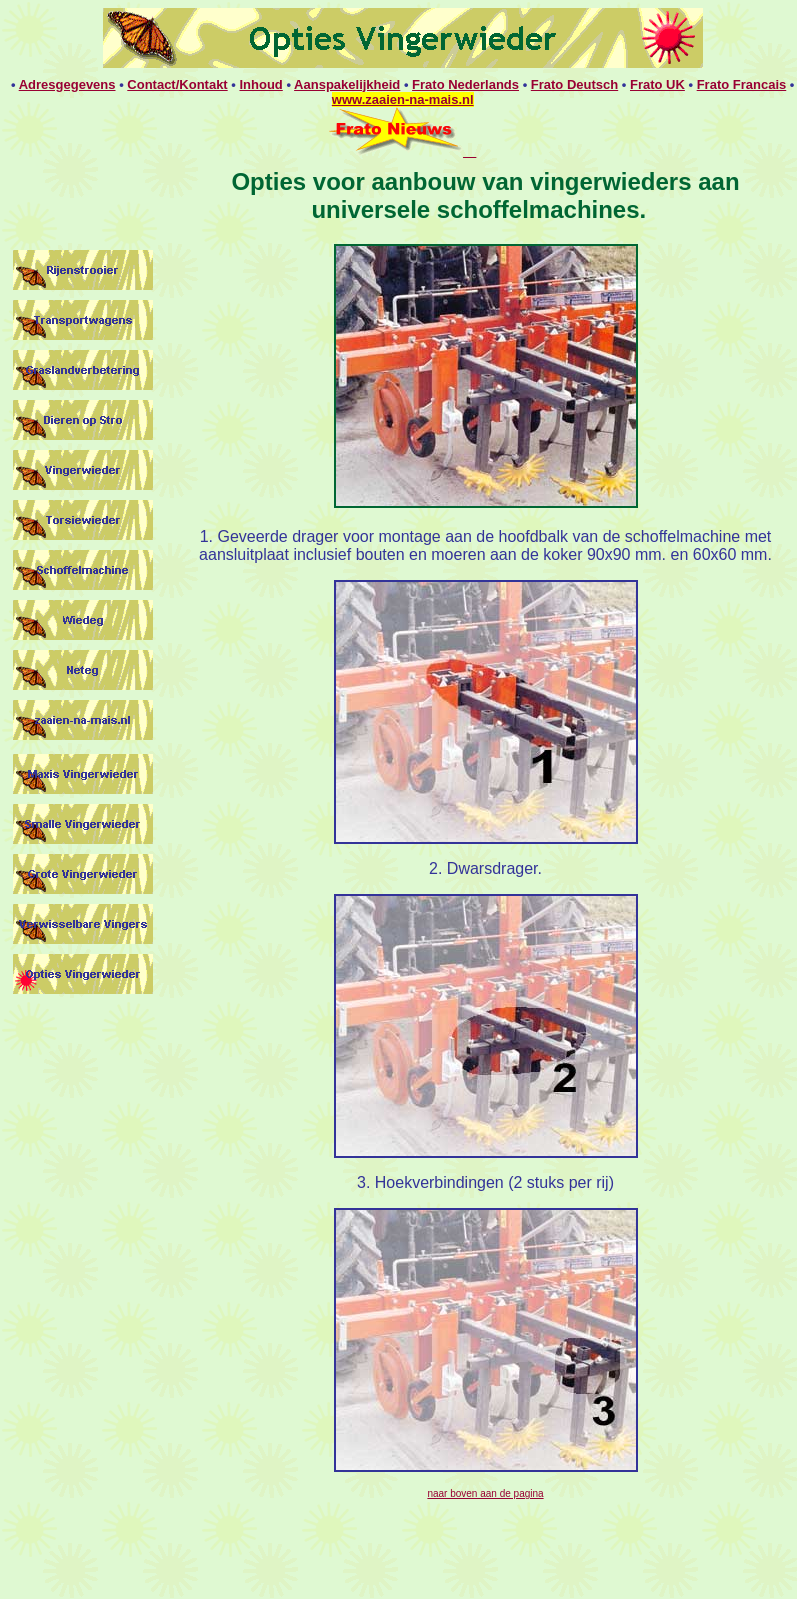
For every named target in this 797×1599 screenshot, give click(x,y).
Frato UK (657, 84)
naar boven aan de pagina (485, 1493)
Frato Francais (742, 84)
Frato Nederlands (465, 84)
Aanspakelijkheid (347, 84)
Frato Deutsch (574, 84)
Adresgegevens (67, 84)
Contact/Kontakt (177, 84)
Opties (271, 181)
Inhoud (260, 84)
